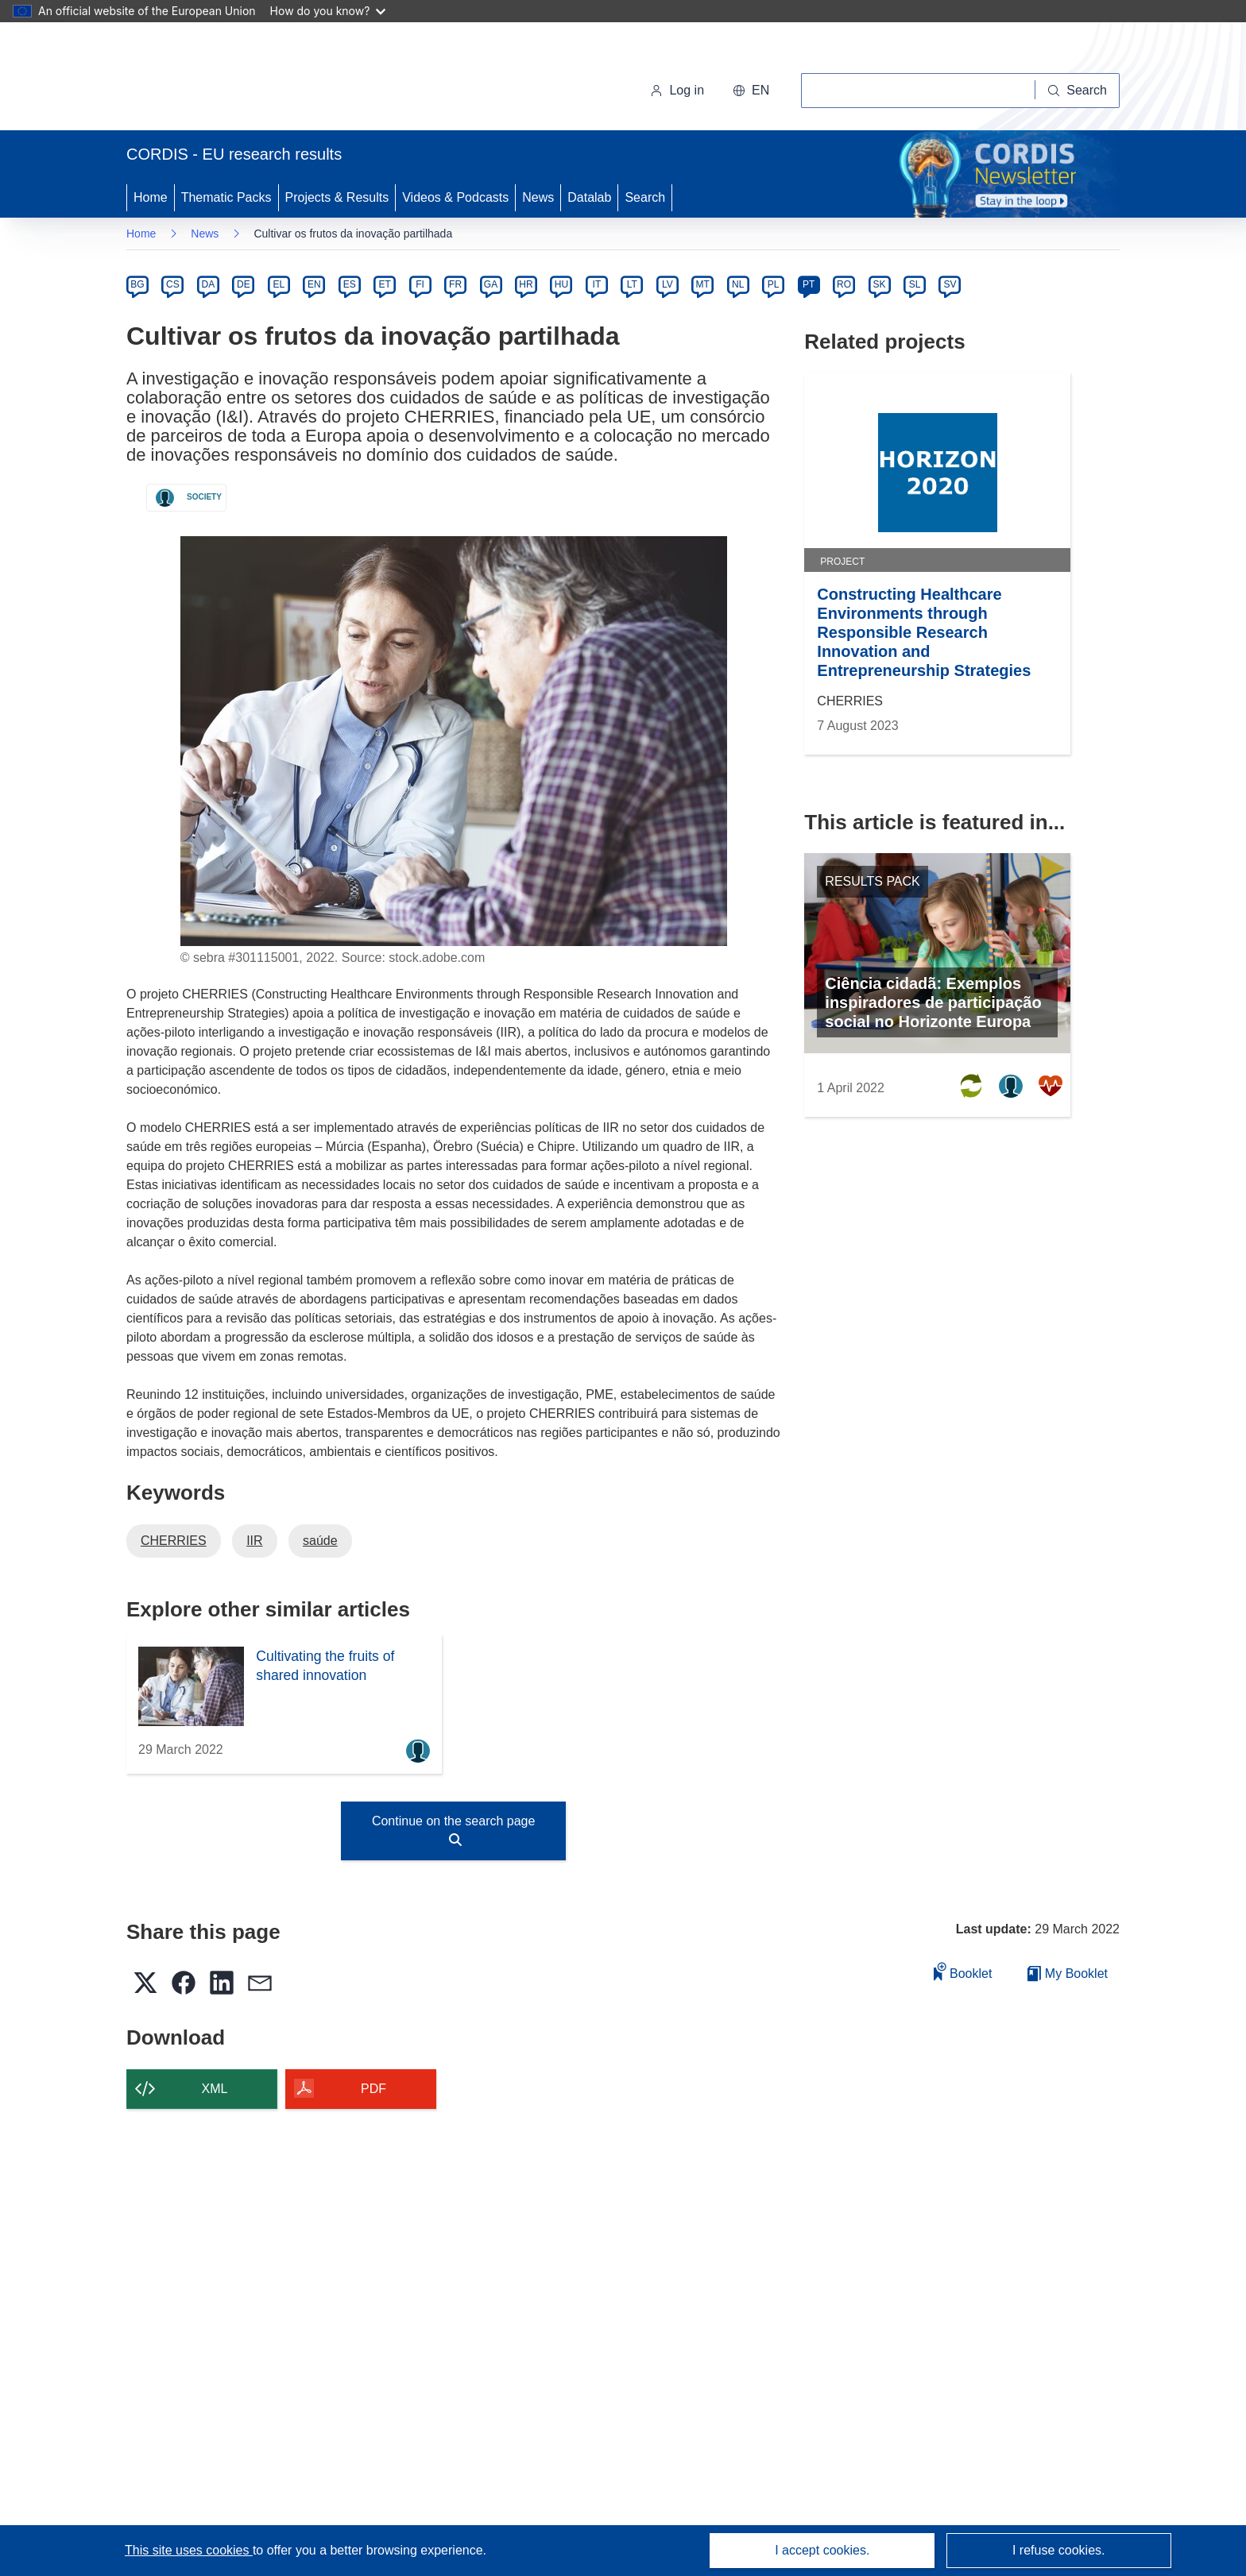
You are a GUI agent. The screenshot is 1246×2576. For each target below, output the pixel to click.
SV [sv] (949, 284)
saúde (320, 1540)
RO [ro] (844, 284)
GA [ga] (490, 284)
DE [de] (243, 284)
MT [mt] (703, 284)
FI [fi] (420, 284)
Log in (677, 90)
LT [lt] (632, 284)
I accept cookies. (822, 2550)
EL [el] (278, 284)
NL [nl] (738, 284)
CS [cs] (173, 284)
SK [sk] (879, 284)
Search (645, 197)
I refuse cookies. (1058, 2550)
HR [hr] (525, 284)
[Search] (1077, 90)
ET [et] (385, 284)
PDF (373, 2088)
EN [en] (314, 284)
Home (151, 197)
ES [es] (349, 284)
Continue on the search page (453, 1830)
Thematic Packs (226, 197)
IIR (254, 1540)
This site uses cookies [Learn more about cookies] (189, 2550)
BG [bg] (137, 284)
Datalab (589, 197)
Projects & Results (337, 197)
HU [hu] (561, 284)
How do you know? (328, 10)
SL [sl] (915, 284)
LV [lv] (667, 284)
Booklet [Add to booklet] (963, 1971)
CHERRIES (174, 1540)
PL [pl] (774, 284)
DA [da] (208, 284)
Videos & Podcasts (455, 197)
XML (215, 2088)
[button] (751, 90)
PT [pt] (809, 284)
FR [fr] (455, 284)
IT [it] (597, 284)
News (538, 197)
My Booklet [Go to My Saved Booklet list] (1067, 1973)
